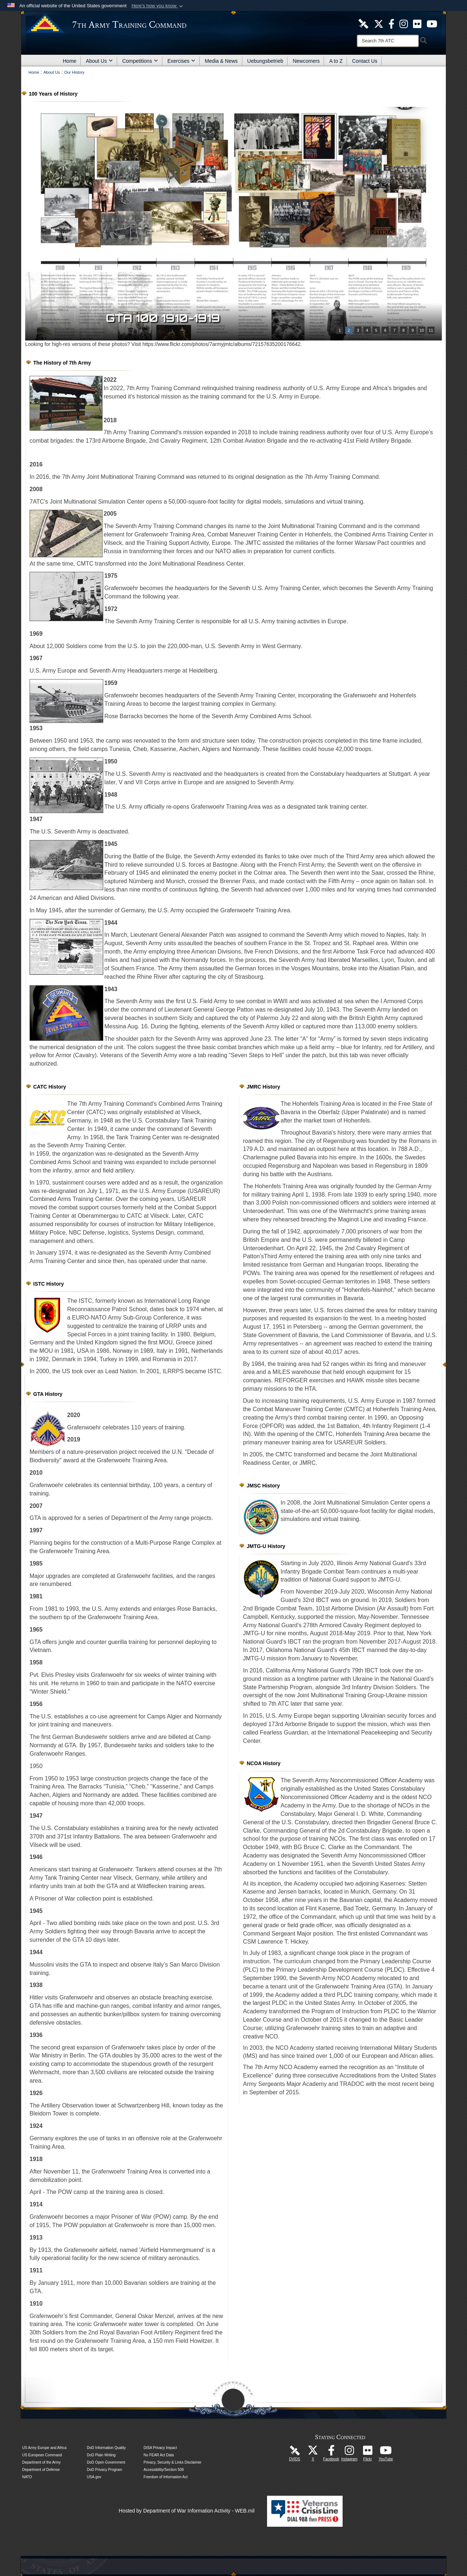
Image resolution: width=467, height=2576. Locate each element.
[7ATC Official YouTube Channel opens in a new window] (432, 23)
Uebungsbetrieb (265, 61)
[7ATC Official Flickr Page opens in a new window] (417, 23)
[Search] (388, 41)
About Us (99, 61)
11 (431, 330)
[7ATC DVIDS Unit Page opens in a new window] (363, 23)
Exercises (181, 61)
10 (422, 330)
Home (69, 61)
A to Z (336, 61)
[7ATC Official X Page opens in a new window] (378, 23)
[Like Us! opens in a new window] (391, 23)
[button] (157, 5)
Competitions (140, 61)
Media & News (221, 61)
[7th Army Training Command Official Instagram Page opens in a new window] (349, 2452)
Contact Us (364, 61)
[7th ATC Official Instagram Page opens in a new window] (404, 23)
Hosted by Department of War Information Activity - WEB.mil (187, 2511)
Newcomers (306, 61)
